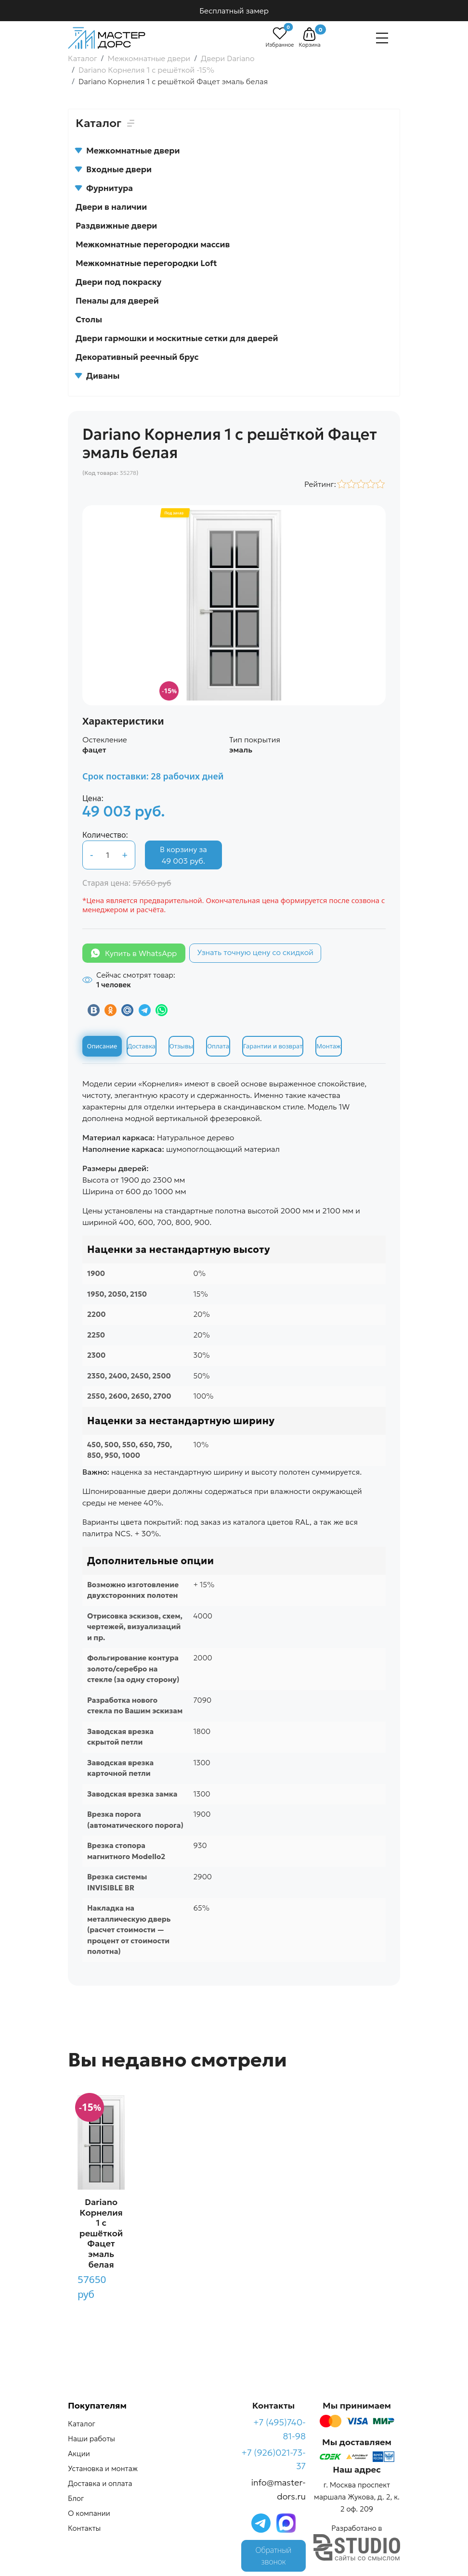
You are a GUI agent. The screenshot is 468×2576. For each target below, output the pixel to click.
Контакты (84, 2528)
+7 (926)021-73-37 (273, 2459)
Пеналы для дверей (117, 300)
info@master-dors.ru (278, 2489)
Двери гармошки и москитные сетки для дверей (177, 338)
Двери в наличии (111, 207)
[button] (309, 34)
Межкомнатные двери (128, 150)
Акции (79, 2453)
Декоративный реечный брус (137, 357)
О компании (89, 2513)
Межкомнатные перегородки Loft (146, 263)
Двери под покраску (118, 282)
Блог (76, 2498)
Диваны (97, 375)
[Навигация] (382, 38)
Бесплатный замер (234, 10)
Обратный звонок (274, 2556)
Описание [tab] (102, 1046)
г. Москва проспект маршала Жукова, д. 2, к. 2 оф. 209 (357, 2496)
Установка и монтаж (103, 2468)
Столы (89, 319)
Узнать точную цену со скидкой (255, 952)
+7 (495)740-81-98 (279, 2429)
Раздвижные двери (116, 225)
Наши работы (91, 2438)
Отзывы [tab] (181, 1046)
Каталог (81, 2423)
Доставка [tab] (142, 1046)
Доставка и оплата (100, 2483)
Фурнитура (104, 188)
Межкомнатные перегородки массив (153, 244)
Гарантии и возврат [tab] (272, 1046)
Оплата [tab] (218, 1046)
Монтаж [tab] (328, 1046)
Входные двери (114, 169)
